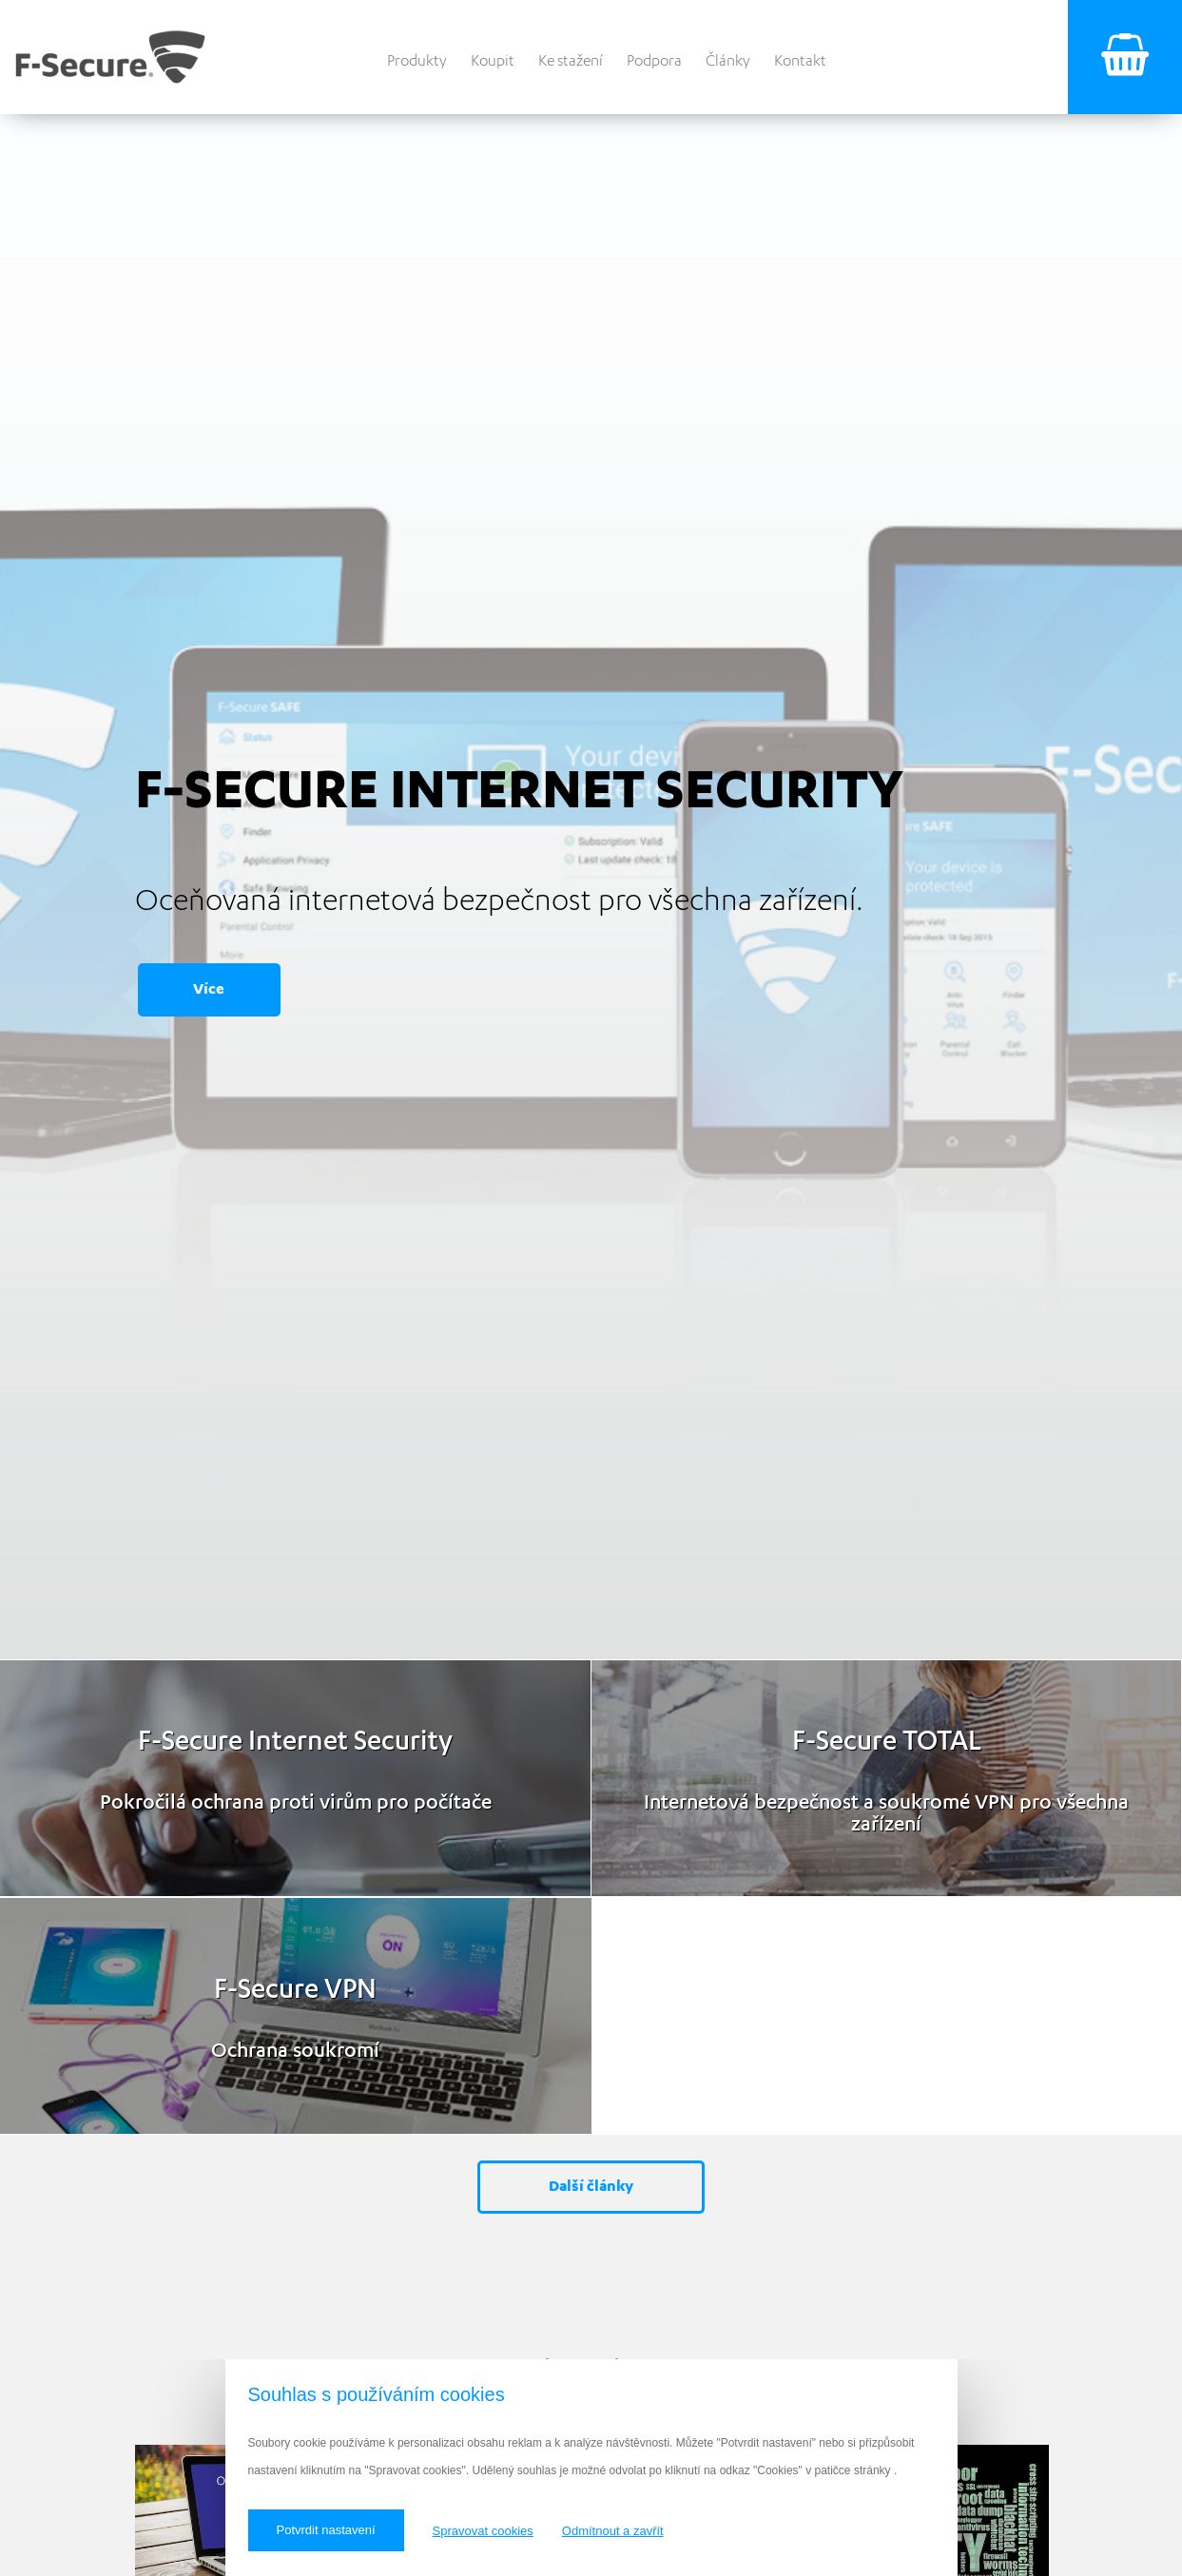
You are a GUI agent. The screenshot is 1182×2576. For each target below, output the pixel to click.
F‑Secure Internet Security (295, 1739)
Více (208, 988)
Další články (591, 2186)
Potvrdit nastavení (326, 2530)
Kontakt (800, 60)
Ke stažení (570, 60)
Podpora (654, 60)
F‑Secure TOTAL (886, 1739)
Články (728, 60)
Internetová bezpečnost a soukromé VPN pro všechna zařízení (886, 1811)
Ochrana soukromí (295, 2049)
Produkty (417, 60)
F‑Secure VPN (295, 1988)
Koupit (492, 60)
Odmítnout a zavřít (613, 2531)
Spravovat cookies (483, 2531)
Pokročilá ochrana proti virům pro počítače (296, 1800)
